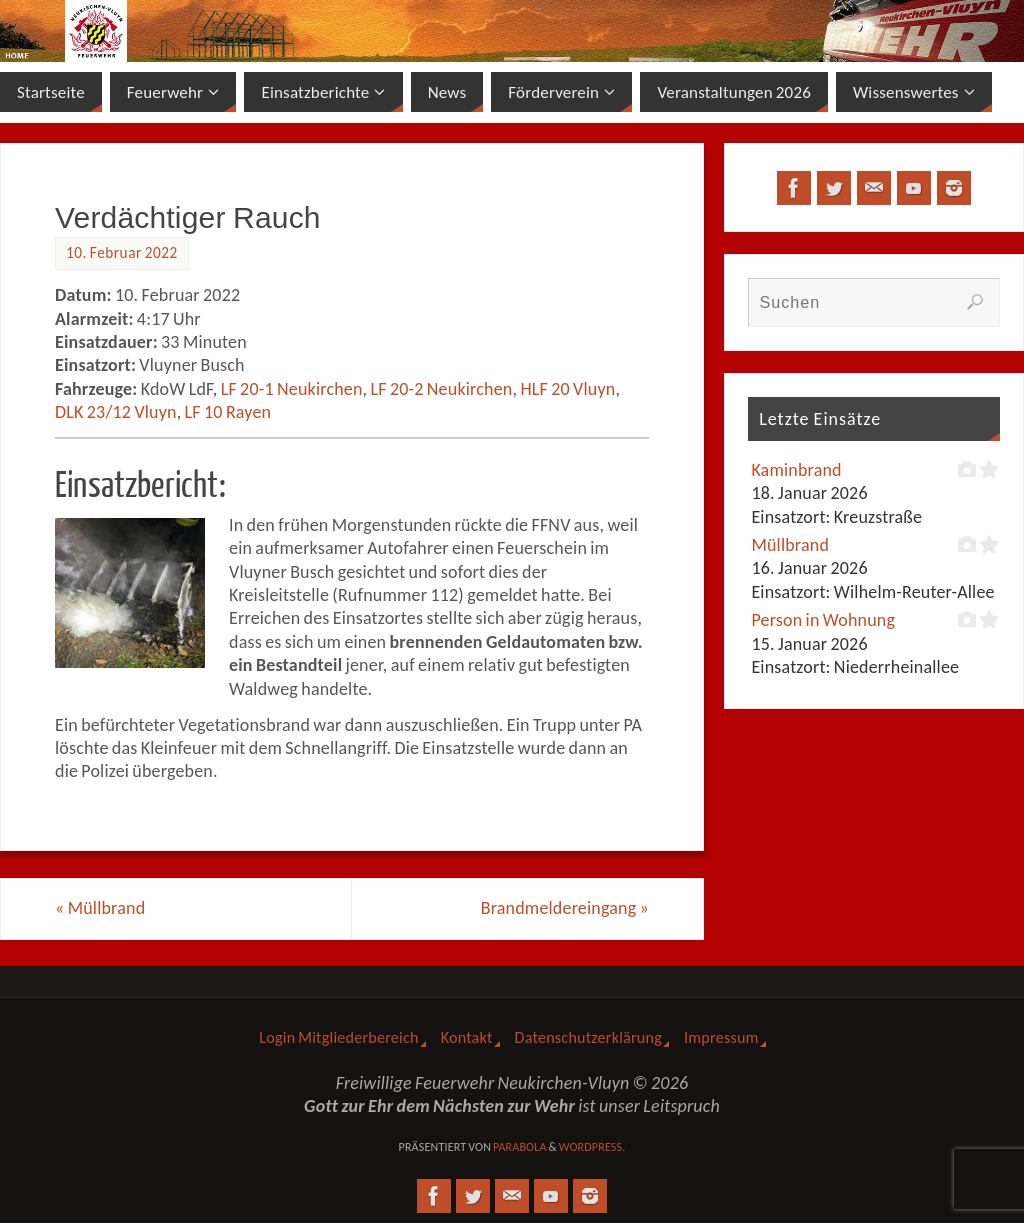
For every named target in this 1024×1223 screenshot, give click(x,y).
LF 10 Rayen (228, 412)
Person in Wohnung (823, 620)
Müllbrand (100, 908)
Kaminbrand (796, 470)
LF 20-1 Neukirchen (292, 389)
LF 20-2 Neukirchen (442, 389)
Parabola (520, 1147)
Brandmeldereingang (565, 908)
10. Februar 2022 (122, 252)
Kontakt (467, 1037)
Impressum (721, 1037)
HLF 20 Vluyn (567, 389)
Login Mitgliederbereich (338, 1037)
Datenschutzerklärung (588, 1037)
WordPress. (592, 1147)
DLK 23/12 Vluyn (116, 412)
